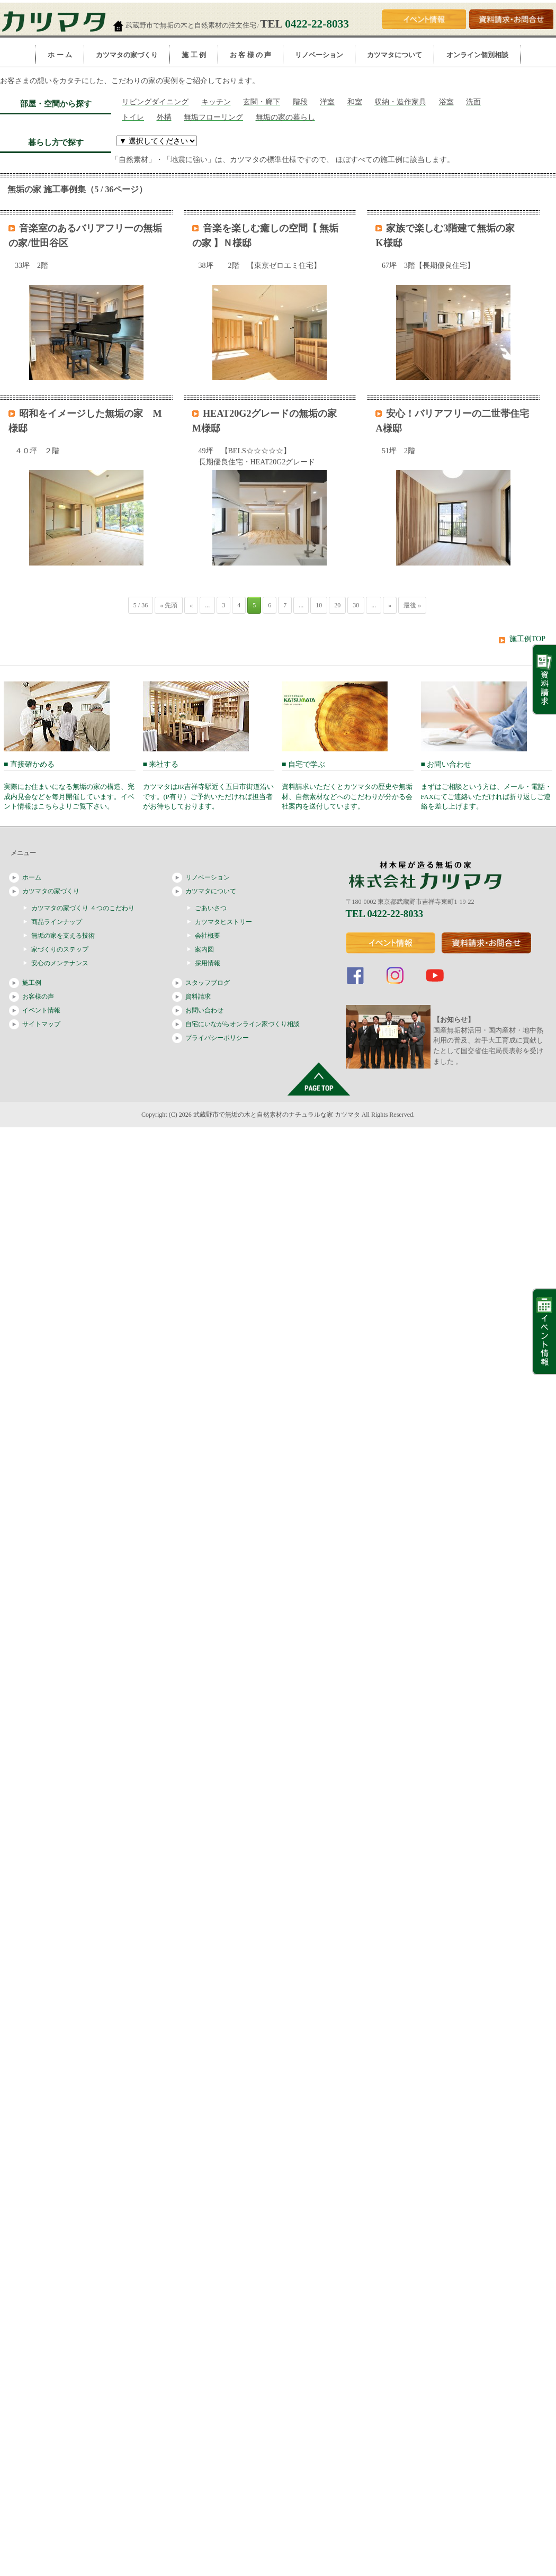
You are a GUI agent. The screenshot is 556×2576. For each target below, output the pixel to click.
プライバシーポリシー (217, 1038)
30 (356, 605)
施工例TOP (527, 639)
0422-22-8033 (317, 23)
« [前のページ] (191, 605)
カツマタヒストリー (223, 922)
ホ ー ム (60, 55)
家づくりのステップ (59, 949)
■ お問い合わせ (487, 785)
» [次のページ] (389, 605)
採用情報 (207, 963)
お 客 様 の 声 (250, 55)
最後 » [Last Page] (412, 605)
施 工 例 (194, 55)
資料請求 (198, 996)
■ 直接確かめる (70, 785)
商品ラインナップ (56, 922)
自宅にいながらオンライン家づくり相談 (242, 1024)
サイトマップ (41, 1024)
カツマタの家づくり (127, 55)
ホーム (31, 877)
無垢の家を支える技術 (63, 935)
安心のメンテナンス (59, 963)
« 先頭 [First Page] (168, 605)
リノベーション (319, 55)
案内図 (204, 949)
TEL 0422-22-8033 (385, 913)
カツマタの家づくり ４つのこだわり (82, 908)
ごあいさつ (211, 908)
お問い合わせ (204, 1010)
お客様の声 (38, 996)
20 (337, 605)
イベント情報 (41, 1010)
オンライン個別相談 (477, 55)
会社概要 (207, 935)
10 (319, 605)
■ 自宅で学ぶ (348, 785)
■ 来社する (209, 785)
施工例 (31, 982)
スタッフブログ (207, 982)
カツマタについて (394, 55)
